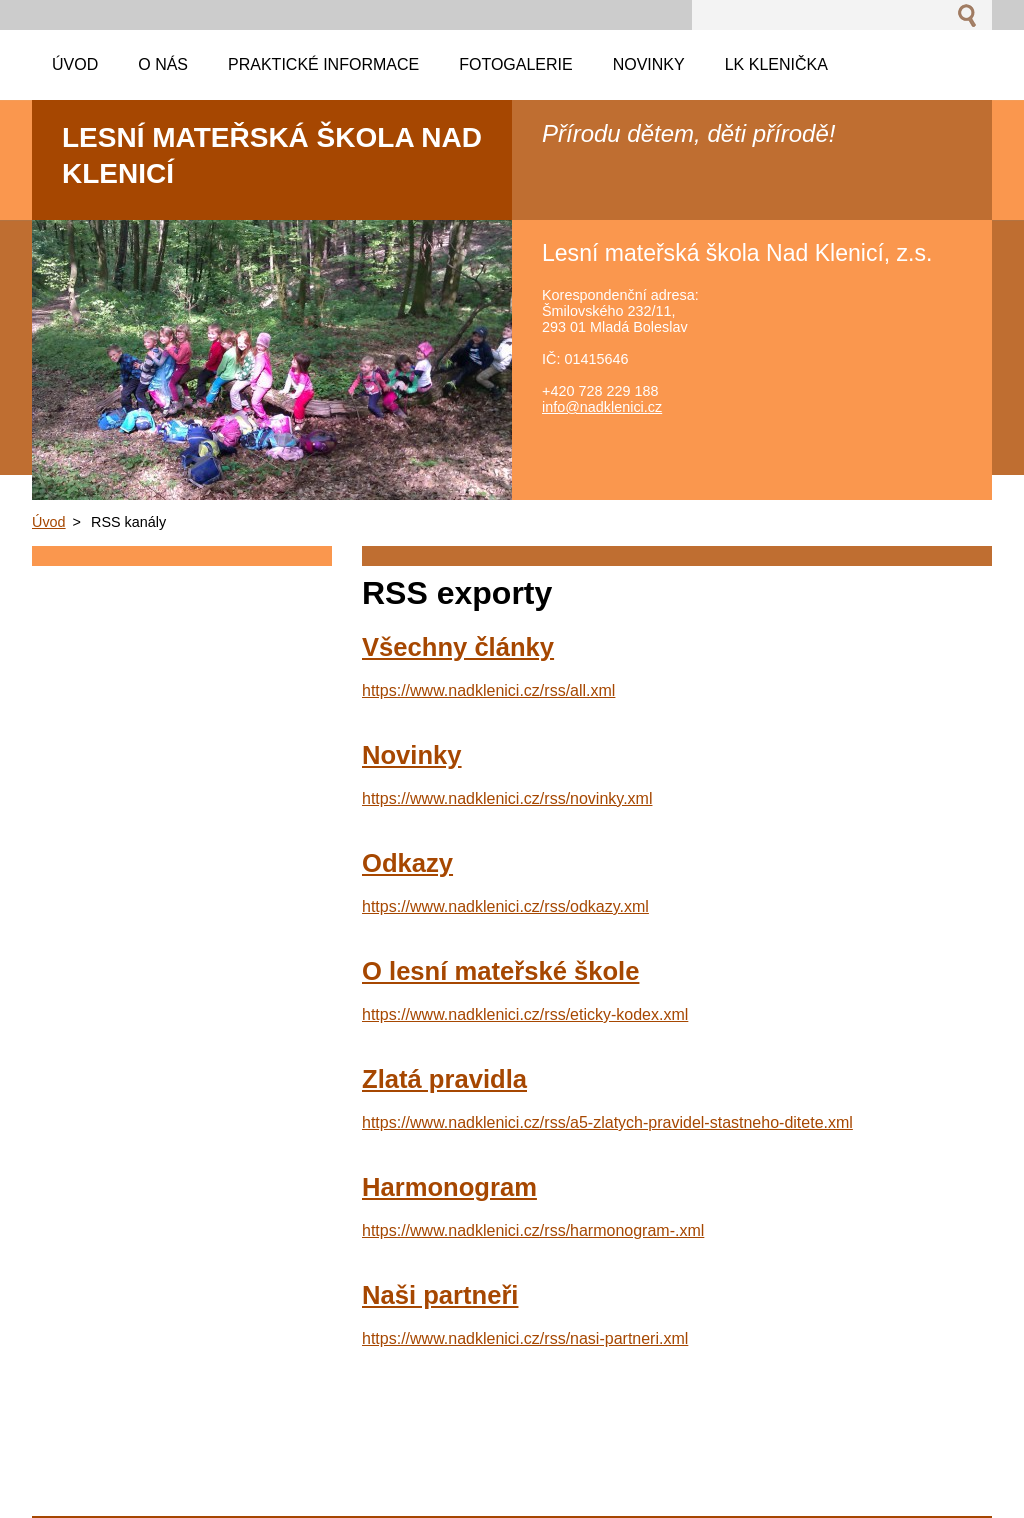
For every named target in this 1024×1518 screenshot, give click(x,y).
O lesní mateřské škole (500, 971)
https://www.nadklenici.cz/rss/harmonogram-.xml (533, 1230)
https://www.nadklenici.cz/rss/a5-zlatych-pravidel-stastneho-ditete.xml (607, 1122)
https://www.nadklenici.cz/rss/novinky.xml (507, 798)
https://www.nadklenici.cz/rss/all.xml (488, 690)
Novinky (412, 755)
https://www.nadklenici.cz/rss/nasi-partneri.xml (525, 1338)
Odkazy (407, 863)
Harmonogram (449, 1187)
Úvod (49, 522)
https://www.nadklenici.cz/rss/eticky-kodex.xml (525, 1014)
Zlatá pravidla (444, 1079)
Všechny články (458, 647)
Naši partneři (440, 1295)
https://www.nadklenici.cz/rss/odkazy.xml (505, 906)
